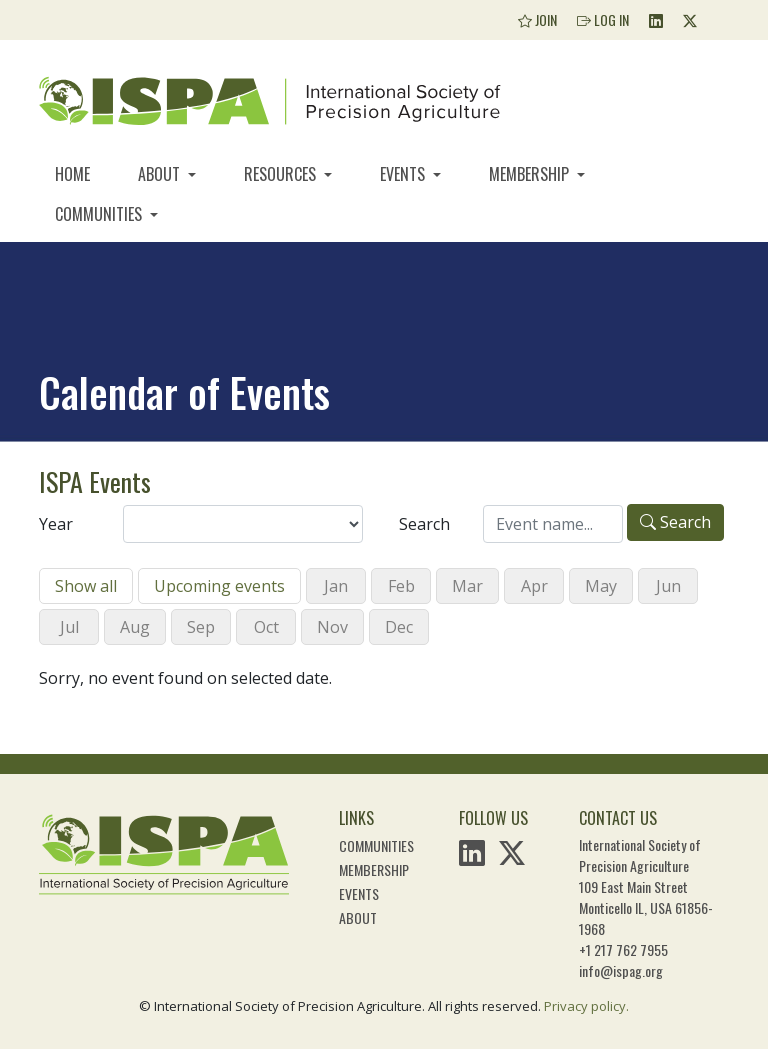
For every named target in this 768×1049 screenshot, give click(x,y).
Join (537, 19)
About (161, 174)
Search (424, 524)
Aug (135, 627)
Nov (332, 627)
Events (404, 174)
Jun (668, 586)
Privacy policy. (586, 1006)
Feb (401, 586)
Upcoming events (219, 586)
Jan (336, 586)
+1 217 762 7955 (623, 949)
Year (56, 524)
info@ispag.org (621, 970)
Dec (399, 627)
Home (72, 174)
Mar (467, 586)
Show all (86, 586)
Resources (282, 174)
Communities (100, 214)
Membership (531, 174)
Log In (603, 19)
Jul (69, 627)
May (601, 586)
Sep (201, 627)
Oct (266, 627)
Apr (534, 586)
